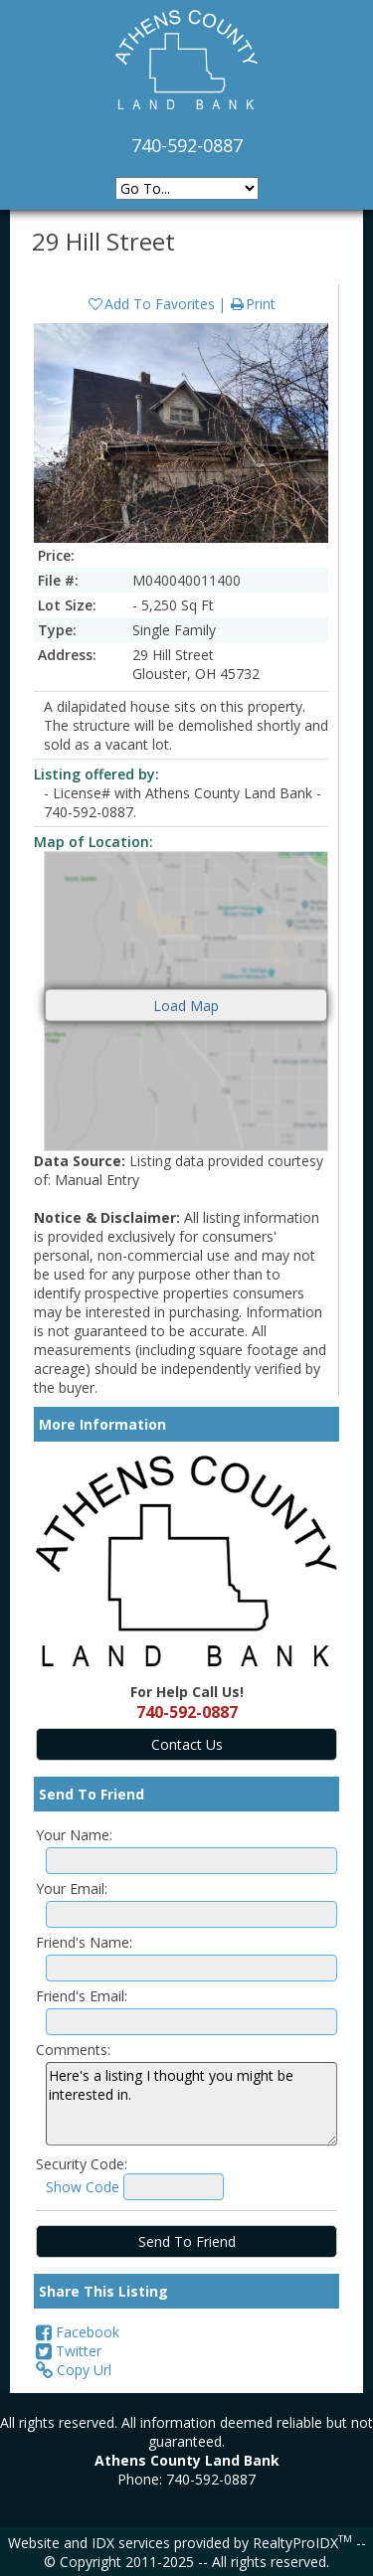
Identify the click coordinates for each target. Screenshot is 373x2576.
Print (252, 303)
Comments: (73, 2049)
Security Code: (81, 2163)
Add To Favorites (151, 303)
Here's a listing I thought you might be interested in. (191, 2104)
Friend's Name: (84, 1942)
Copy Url (73, 2369)
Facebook (77, 2331)
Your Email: (71, 1888)
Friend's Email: (81, 1995)
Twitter (68, 2350)
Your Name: (74, 1834)
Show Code (82, 2186)
